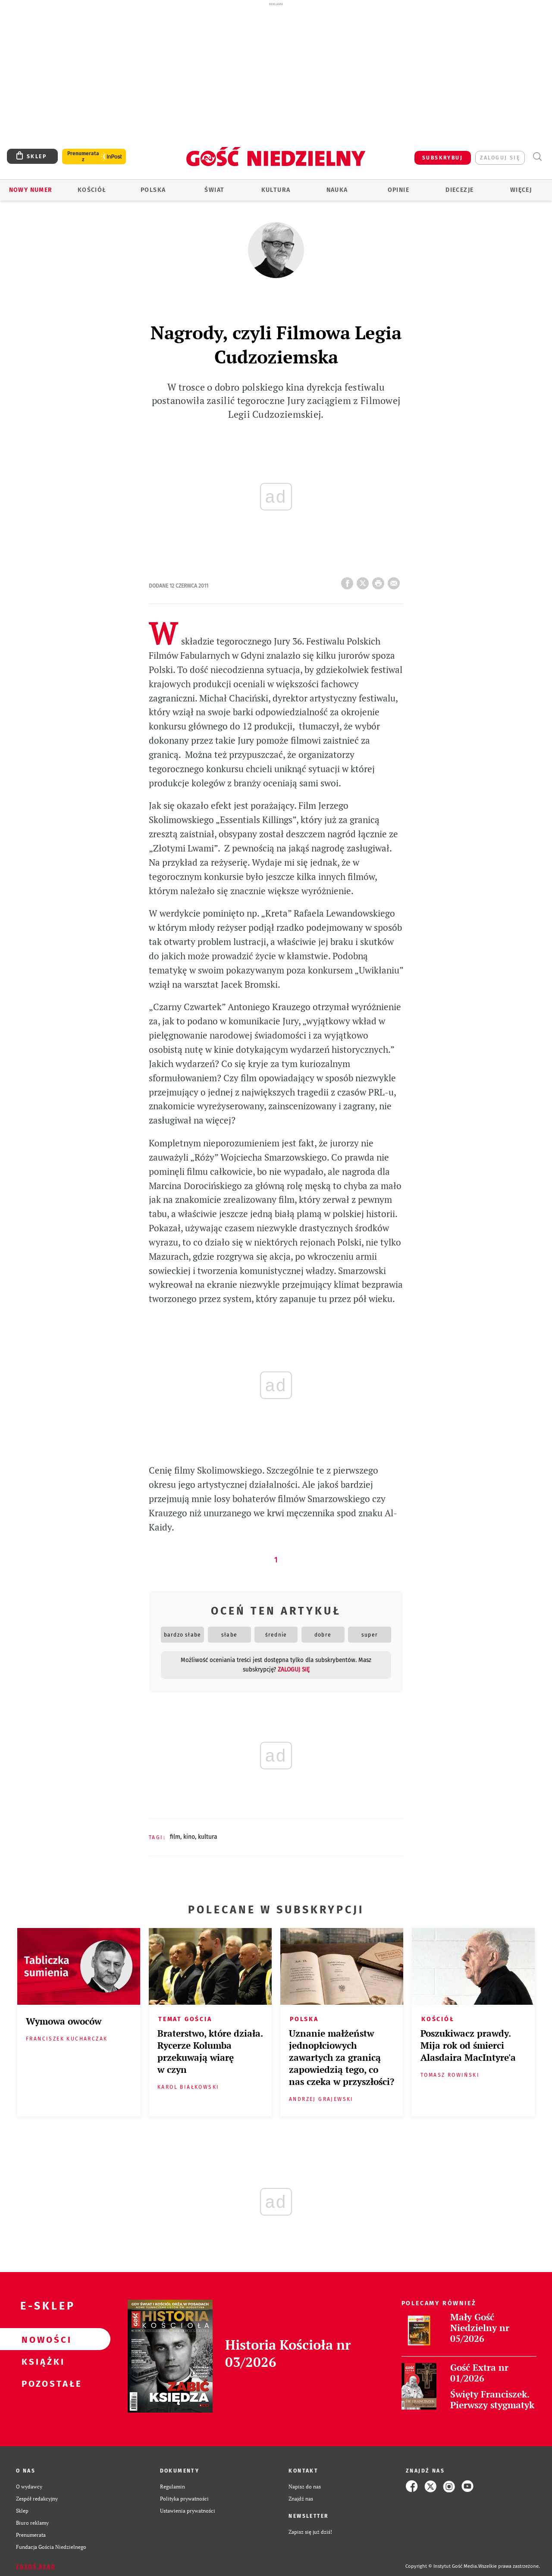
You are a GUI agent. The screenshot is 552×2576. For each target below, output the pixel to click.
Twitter (364, 580)
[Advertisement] (276, 72)
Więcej (521, 190)
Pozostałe (41, 2383)
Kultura (276, 190)
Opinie (398, 190)
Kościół (92, 190)
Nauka (337, 190)
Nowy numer (31, 190)
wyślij (395, 580)
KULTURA (207, 1836)
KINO (189, 1836)
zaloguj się (500, 158)
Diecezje (459, 190)
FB (349, 580)
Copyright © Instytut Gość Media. (441, 2566)
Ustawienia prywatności (187, 2510)
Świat (214, 190)
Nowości (41, 2339)
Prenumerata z (83, 156)
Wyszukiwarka (537, 157)
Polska (153, 190)
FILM (175, 1836)
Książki (41, 2361)
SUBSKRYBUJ (442, 158)
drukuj (380, 580)
